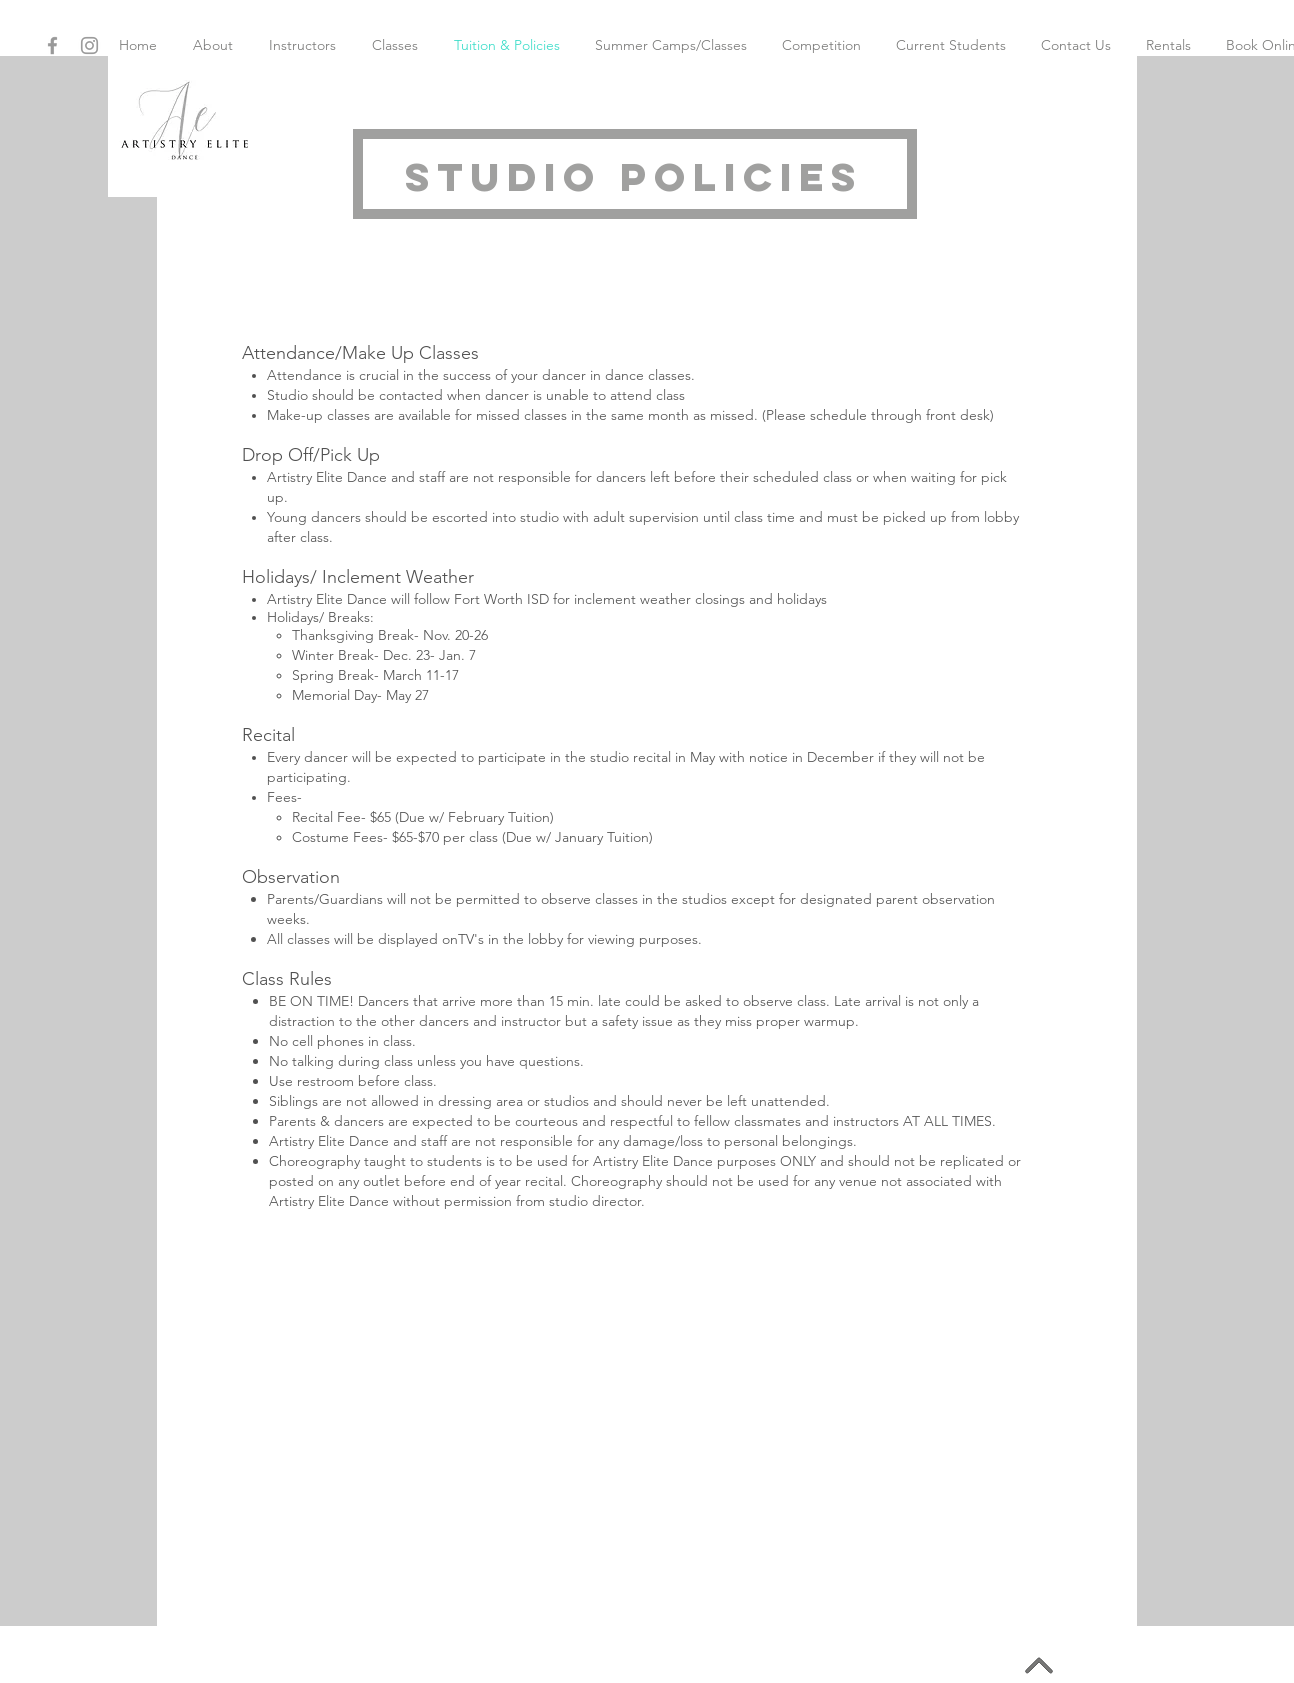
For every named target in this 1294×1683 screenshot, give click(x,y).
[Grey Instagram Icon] (89, 45)
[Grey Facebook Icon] (52, 45)
